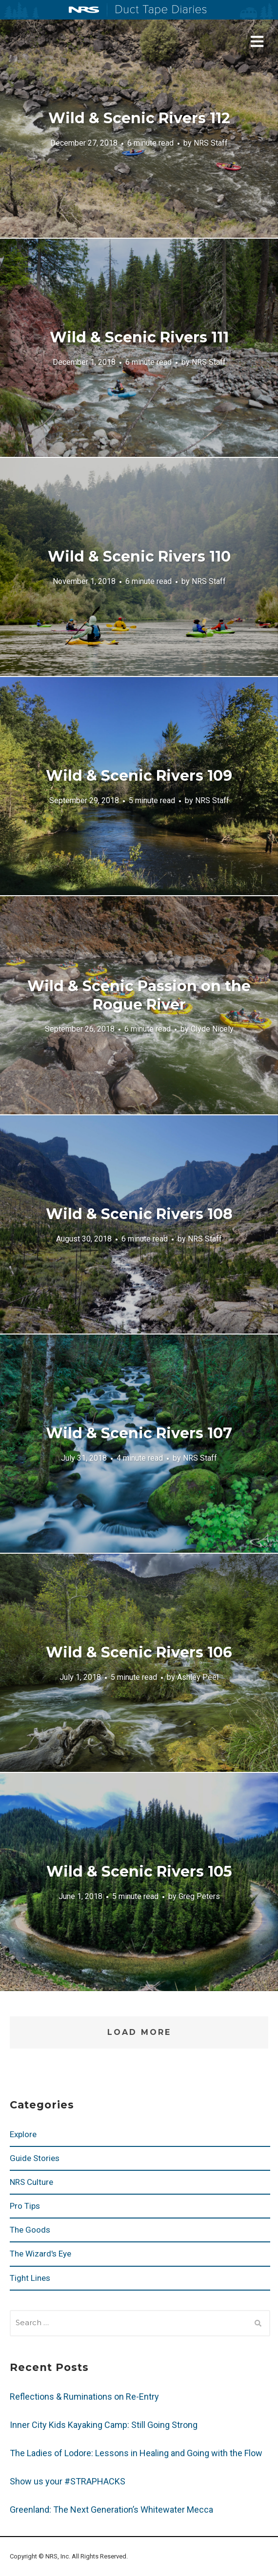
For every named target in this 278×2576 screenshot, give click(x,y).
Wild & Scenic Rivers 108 (139, 1214)
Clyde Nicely (212, 1029)
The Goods (30, 2230)
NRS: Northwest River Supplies (84, 9)
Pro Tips (25, 2206)
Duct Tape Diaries (157, 10)
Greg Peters (199, 1896)
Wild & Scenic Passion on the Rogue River (139, 995)
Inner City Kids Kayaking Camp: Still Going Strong (104, 2425)
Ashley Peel (197, 1677)
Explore (23, 2134)
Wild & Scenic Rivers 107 (139, 1433)
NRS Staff (211, 143)
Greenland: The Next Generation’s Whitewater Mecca (111, 2509)
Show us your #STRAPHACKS (67, 2481)
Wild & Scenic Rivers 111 (139, 337)
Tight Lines (30, 2278)
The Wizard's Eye (40, 2253)
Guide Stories (35, 2158)
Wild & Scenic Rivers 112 (139, 118)
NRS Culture (31, 2182)
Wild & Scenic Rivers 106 (139, 1652)
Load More (139, 2032)
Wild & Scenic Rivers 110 (139, 556)
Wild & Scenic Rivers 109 (139, 776)
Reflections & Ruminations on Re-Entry (84, 2396)
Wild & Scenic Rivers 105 (139, 1871)
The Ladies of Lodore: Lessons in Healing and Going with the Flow (136, 2453)
